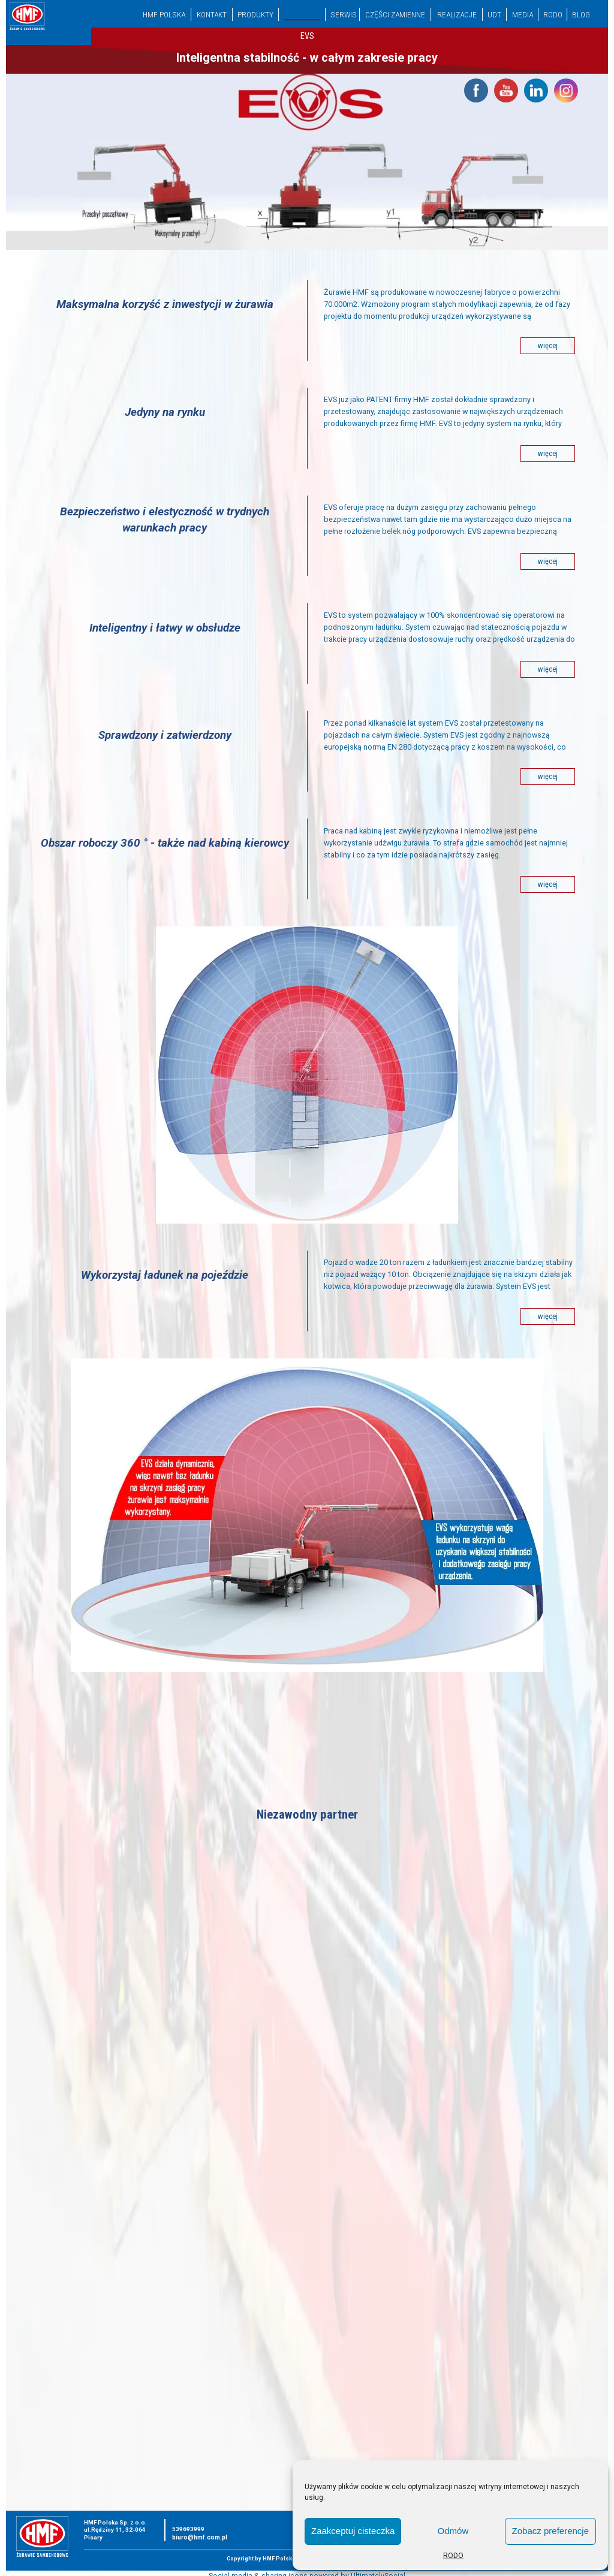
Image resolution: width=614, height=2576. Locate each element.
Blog (581, 14)
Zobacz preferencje (550, 2531)
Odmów (453, 2531)
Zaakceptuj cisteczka (353, 2531)
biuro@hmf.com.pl (199, 2537)
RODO (453, 2555)
